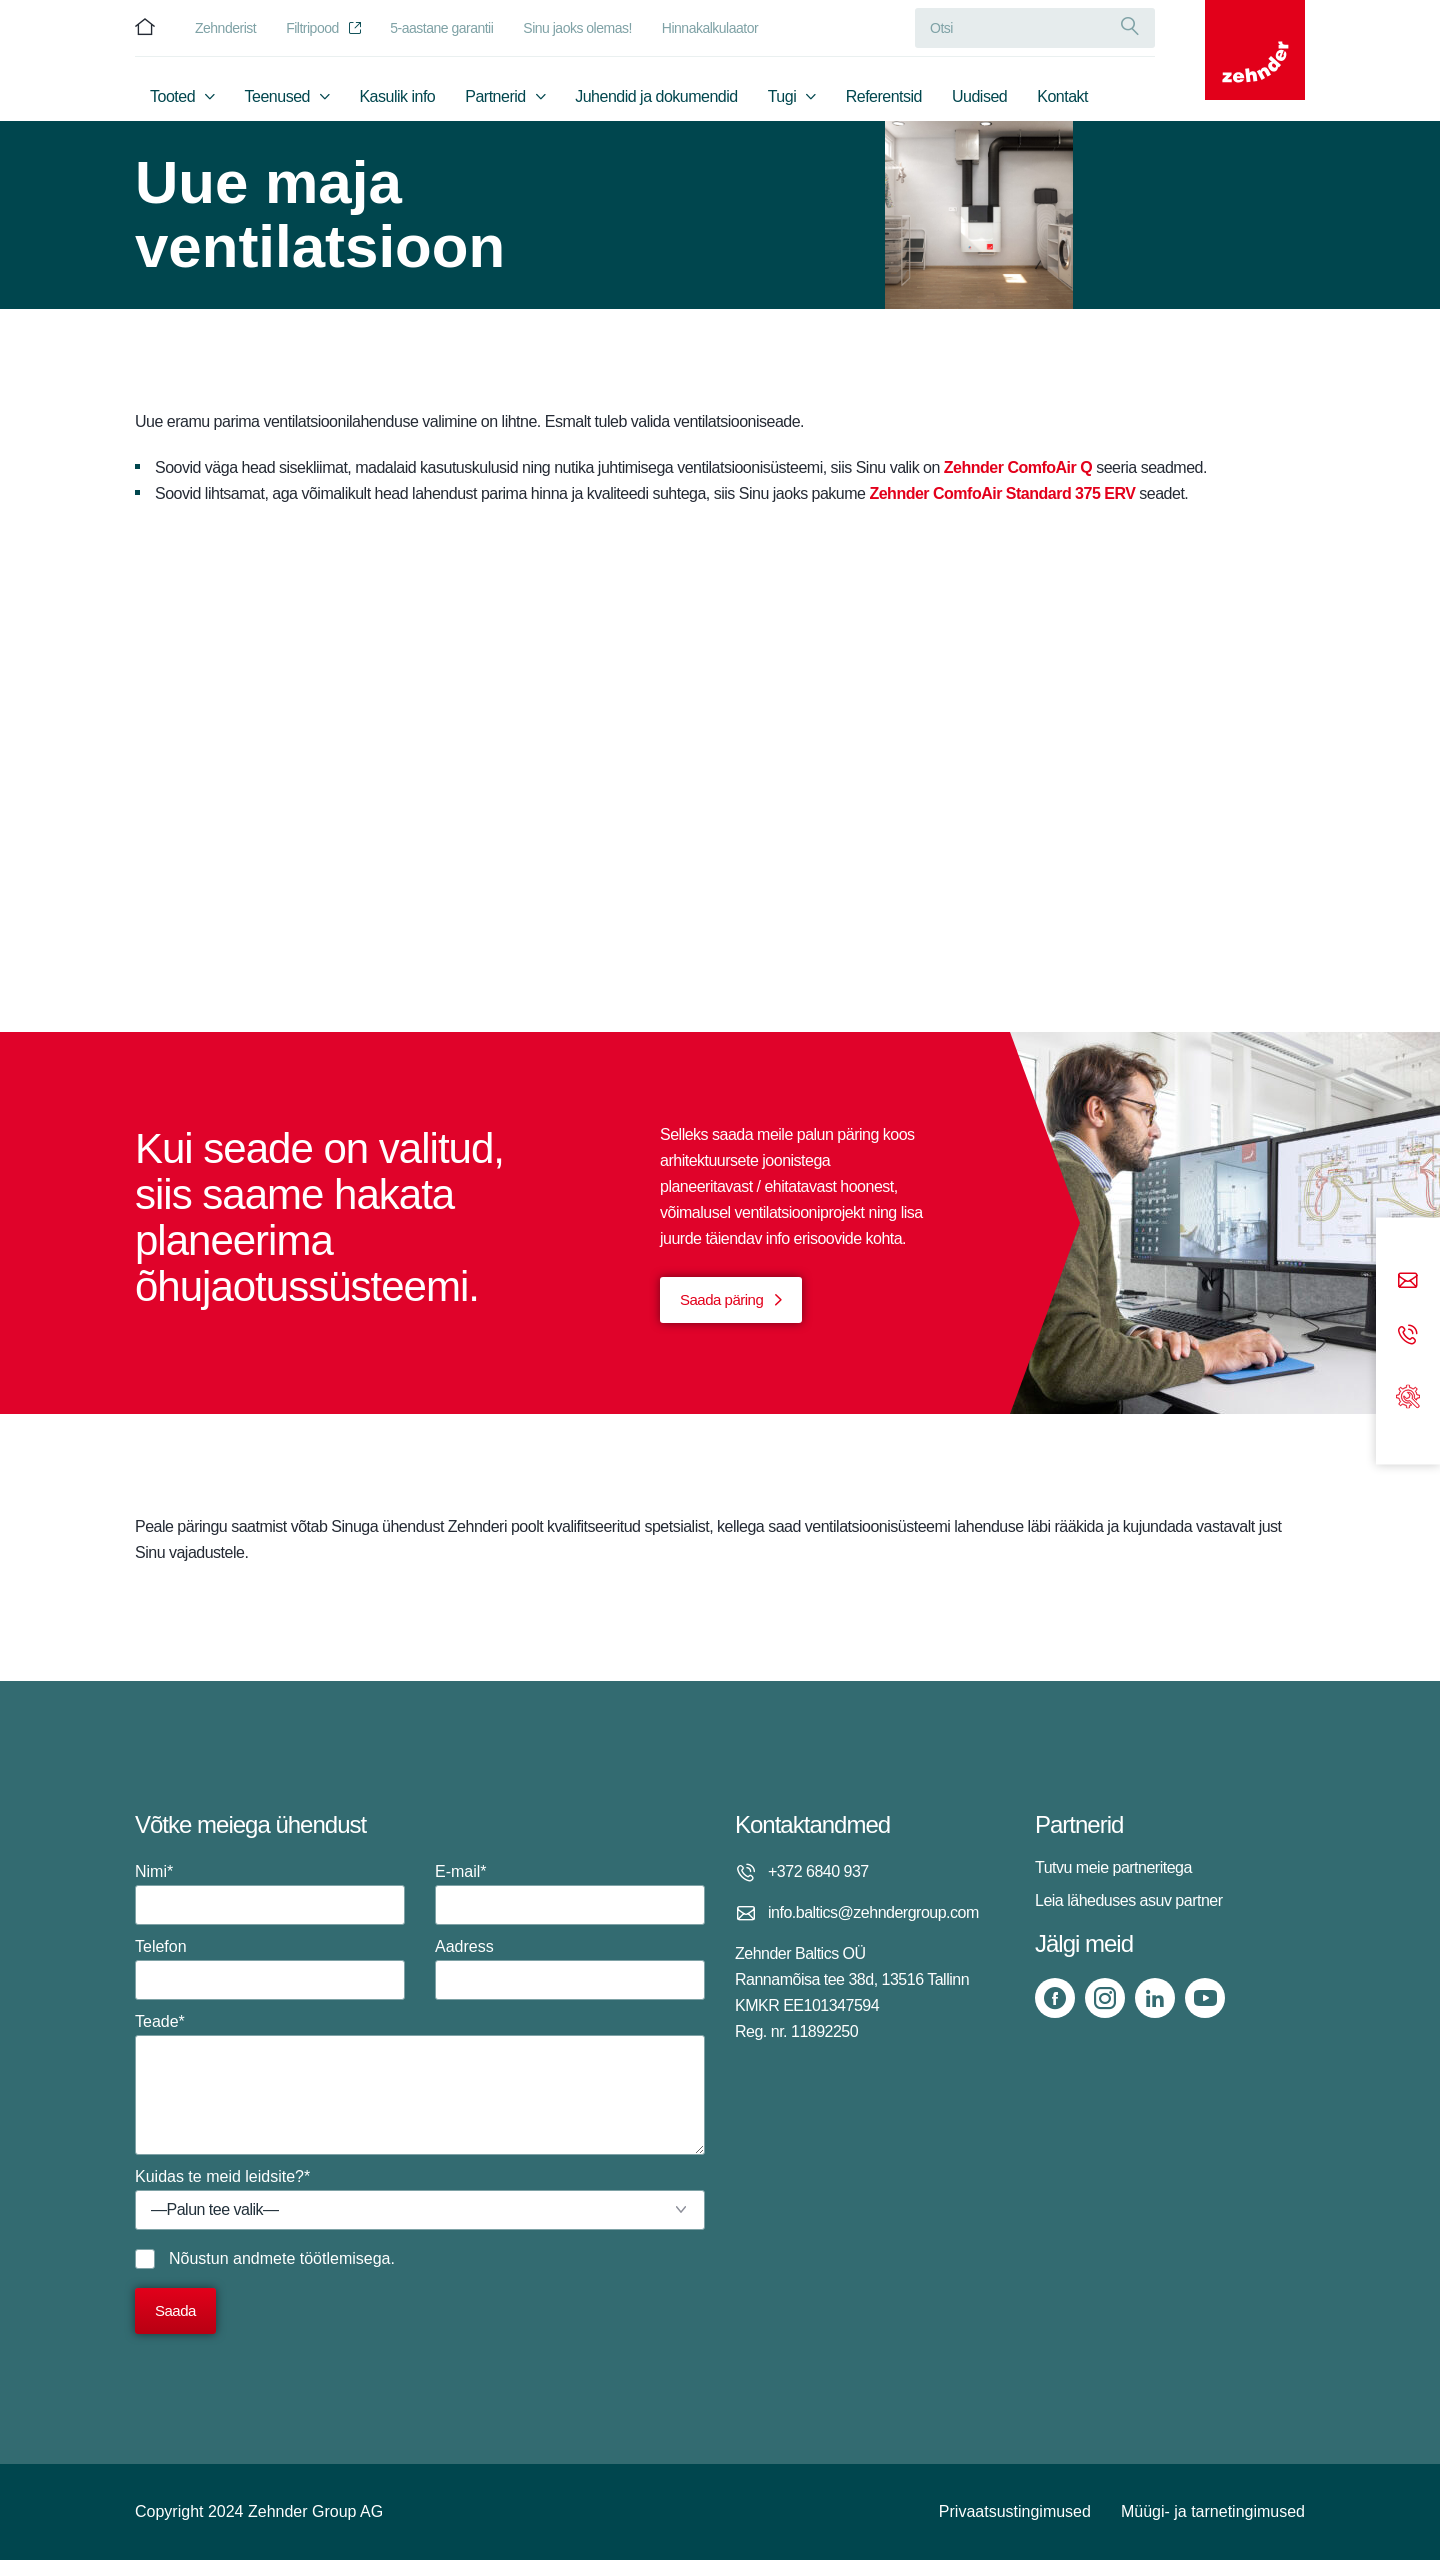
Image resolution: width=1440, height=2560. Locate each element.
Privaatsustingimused (1015, 2511)
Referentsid (884, 96)
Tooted (172, 96)
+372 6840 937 (818, 1871)
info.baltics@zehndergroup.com (873, 1912)
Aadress (570, 1969)
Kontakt (1062, 96)
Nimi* (270, 1894)
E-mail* (570, 1894)
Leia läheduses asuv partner (1129, 1900)
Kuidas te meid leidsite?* (420, 2199)
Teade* (420, 2084)
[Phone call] (1408, 1335)
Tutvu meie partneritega (1113, 1867)
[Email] (1408, 1281)
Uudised (979, 96)
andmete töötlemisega (311, 2258)
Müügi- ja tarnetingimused (1213, 2511)
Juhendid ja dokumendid (656, 96)
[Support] (1408, 1394)
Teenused (277, 96)
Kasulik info (397, 96)
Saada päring (721, 1299)
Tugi (782, 96)
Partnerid (495, 96)
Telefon (270, 1969)
